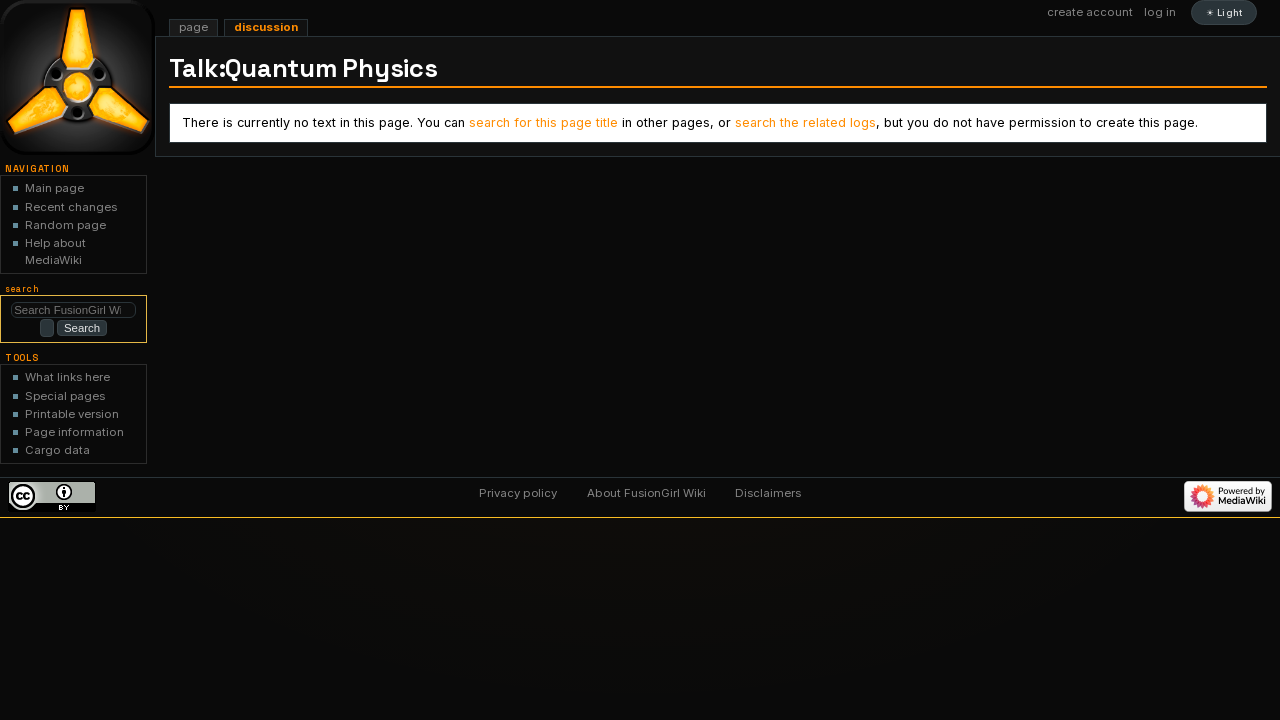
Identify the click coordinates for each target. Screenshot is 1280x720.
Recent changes (71, 207)
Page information (74, 431)
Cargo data (57, 449)
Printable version (72, 412)
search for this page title (543, 122)
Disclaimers (768, 492)
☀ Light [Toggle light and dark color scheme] (1224, 12)
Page (193, 27)
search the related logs (805, 122)
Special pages (65, 394)
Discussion (266, 27)
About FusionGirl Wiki (646, 492)
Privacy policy (518, 492)
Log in (1160, 12)
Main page (54, 188)
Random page (65, 225)
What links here (67, 376)
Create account (1090, 12)
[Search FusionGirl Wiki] (73, 310)
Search (22, 289)
